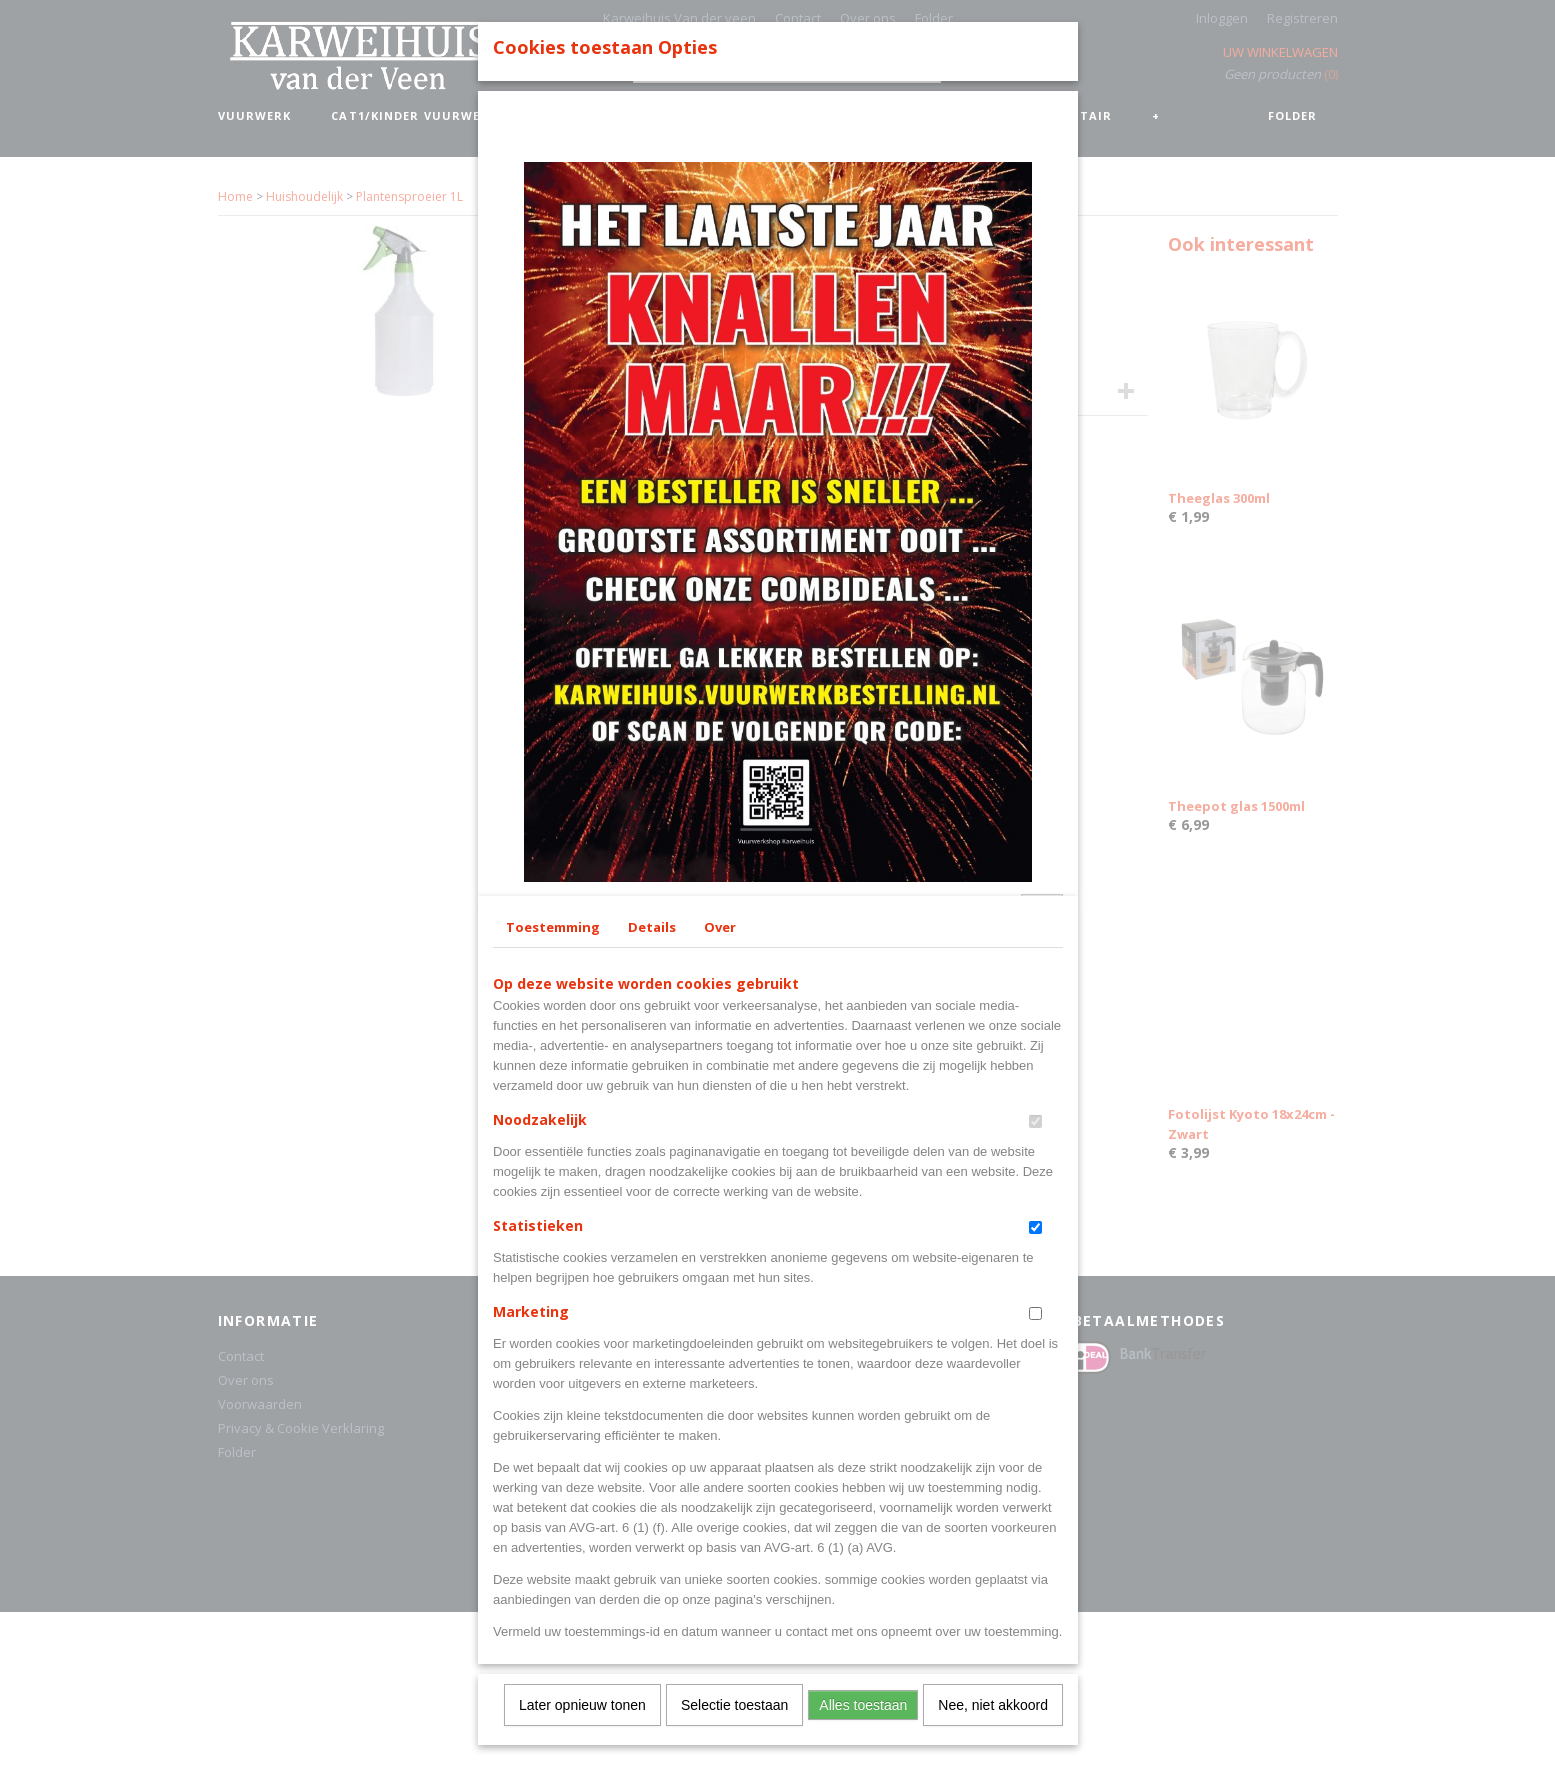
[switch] (1035, 1466)
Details (652, 1272)
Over (720, 1272)
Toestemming (553, 1272)
